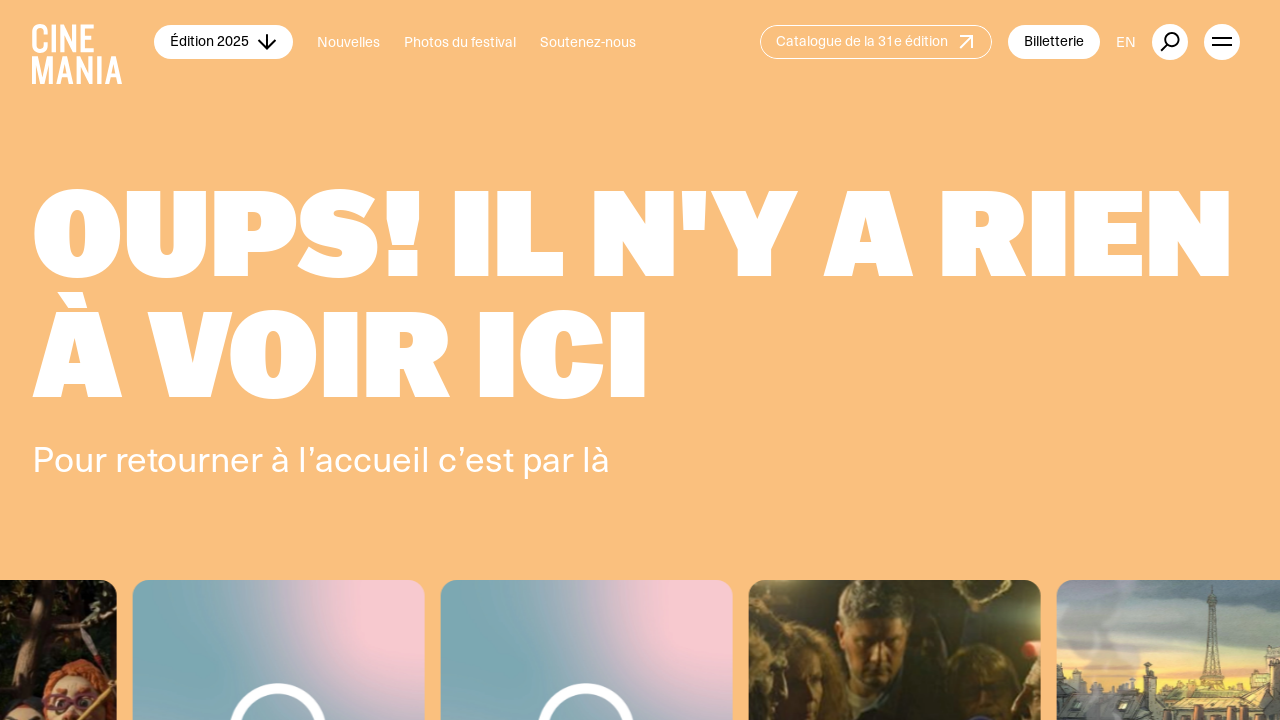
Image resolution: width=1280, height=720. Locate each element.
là (596, 457)
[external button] (1170, 42)
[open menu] (1222, 42)
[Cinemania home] (93, 42)
